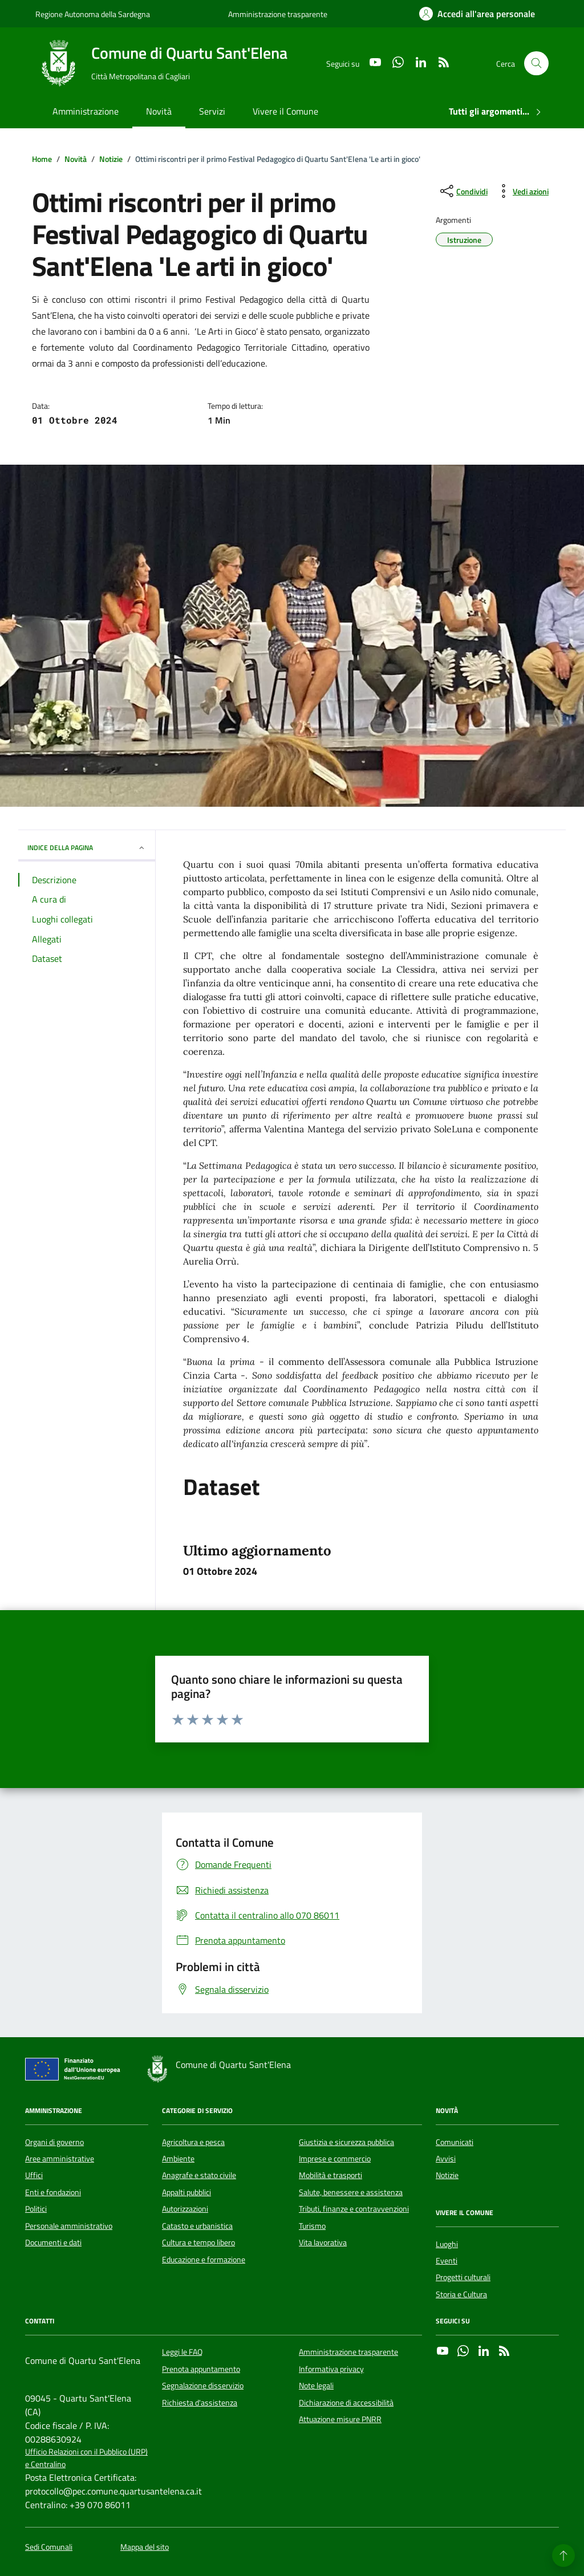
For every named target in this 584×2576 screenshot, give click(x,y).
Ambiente (178, 2158)
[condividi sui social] (463, 191)
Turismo (312, 2226)
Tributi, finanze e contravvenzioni (354, 2209)
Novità (159, 111)
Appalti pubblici (186, 2192)
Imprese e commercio (335, 2158)
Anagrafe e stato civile (199, 2175)
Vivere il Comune (285, 111)
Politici (36, 2209)
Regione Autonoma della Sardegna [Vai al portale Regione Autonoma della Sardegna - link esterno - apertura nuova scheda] (92, 14)
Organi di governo (54, 2142)
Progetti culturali (463, 2277)
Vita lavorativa (323, 2242)
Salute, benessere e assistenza (351, 2192)
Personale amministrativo (68, 2226)
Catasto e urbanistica (197, 2226)
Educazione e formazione (203, 2259)
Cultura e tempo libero (198, 2242)
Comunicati (454, 2142)
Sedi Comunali (48, 2547)
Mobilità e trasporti (330, 2175)
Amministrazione (85, 111)
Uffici (34, 2175)
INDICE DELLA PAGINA (86, 847)
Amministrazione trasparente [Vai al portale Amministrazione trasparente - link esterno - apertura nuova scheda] (277, 14)
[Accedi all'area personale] (477, 13)
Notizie (447, 2175)
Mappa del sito (144, 2547)
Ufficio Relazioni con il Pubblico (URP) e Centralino (86, 2458)
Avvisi (446, 2158)
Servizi (212, 111)
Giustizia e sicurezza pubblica (346, 2142)
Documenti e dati (53, 2242)
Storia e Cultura (461, 2294)
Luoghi (447, 2244)
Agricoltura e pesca (193, 2142)
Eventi (446, 2260)
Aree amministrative (59, 2158)
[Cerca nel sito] (536, 63)
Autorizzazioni (185, 2209)
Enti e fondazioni (53, 2192)
